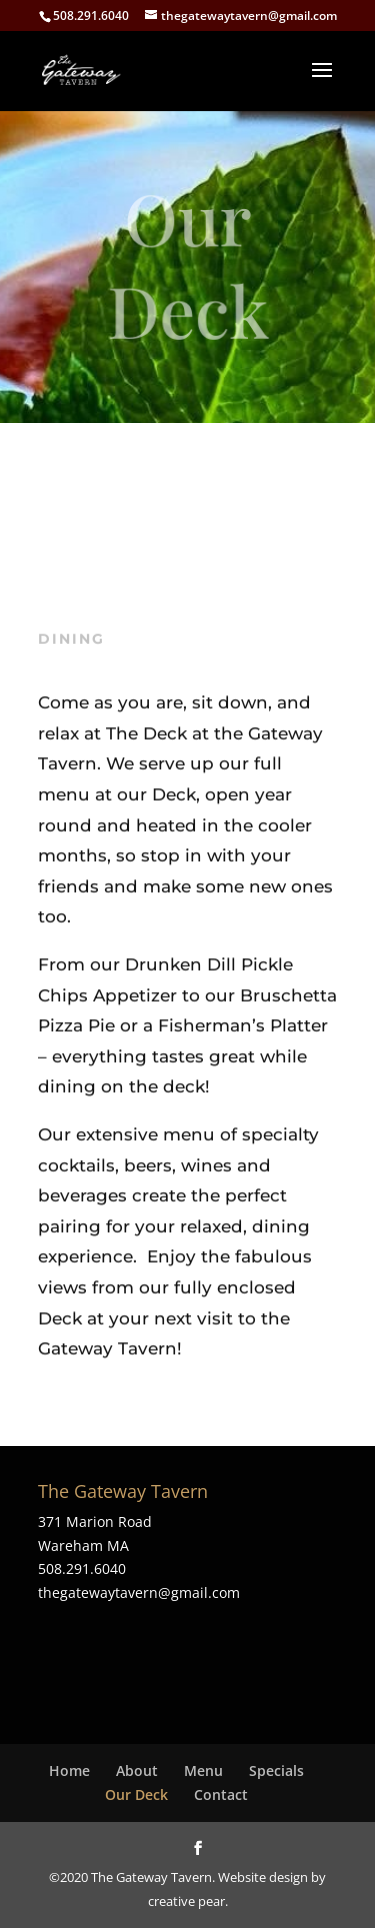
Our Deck (136, 1794)
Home (69, 1770)
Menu (203, 1770)
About (137, 1770)
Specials (276, 1770)
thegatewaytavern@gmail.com (139, 1592)
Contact (221, 1794)
